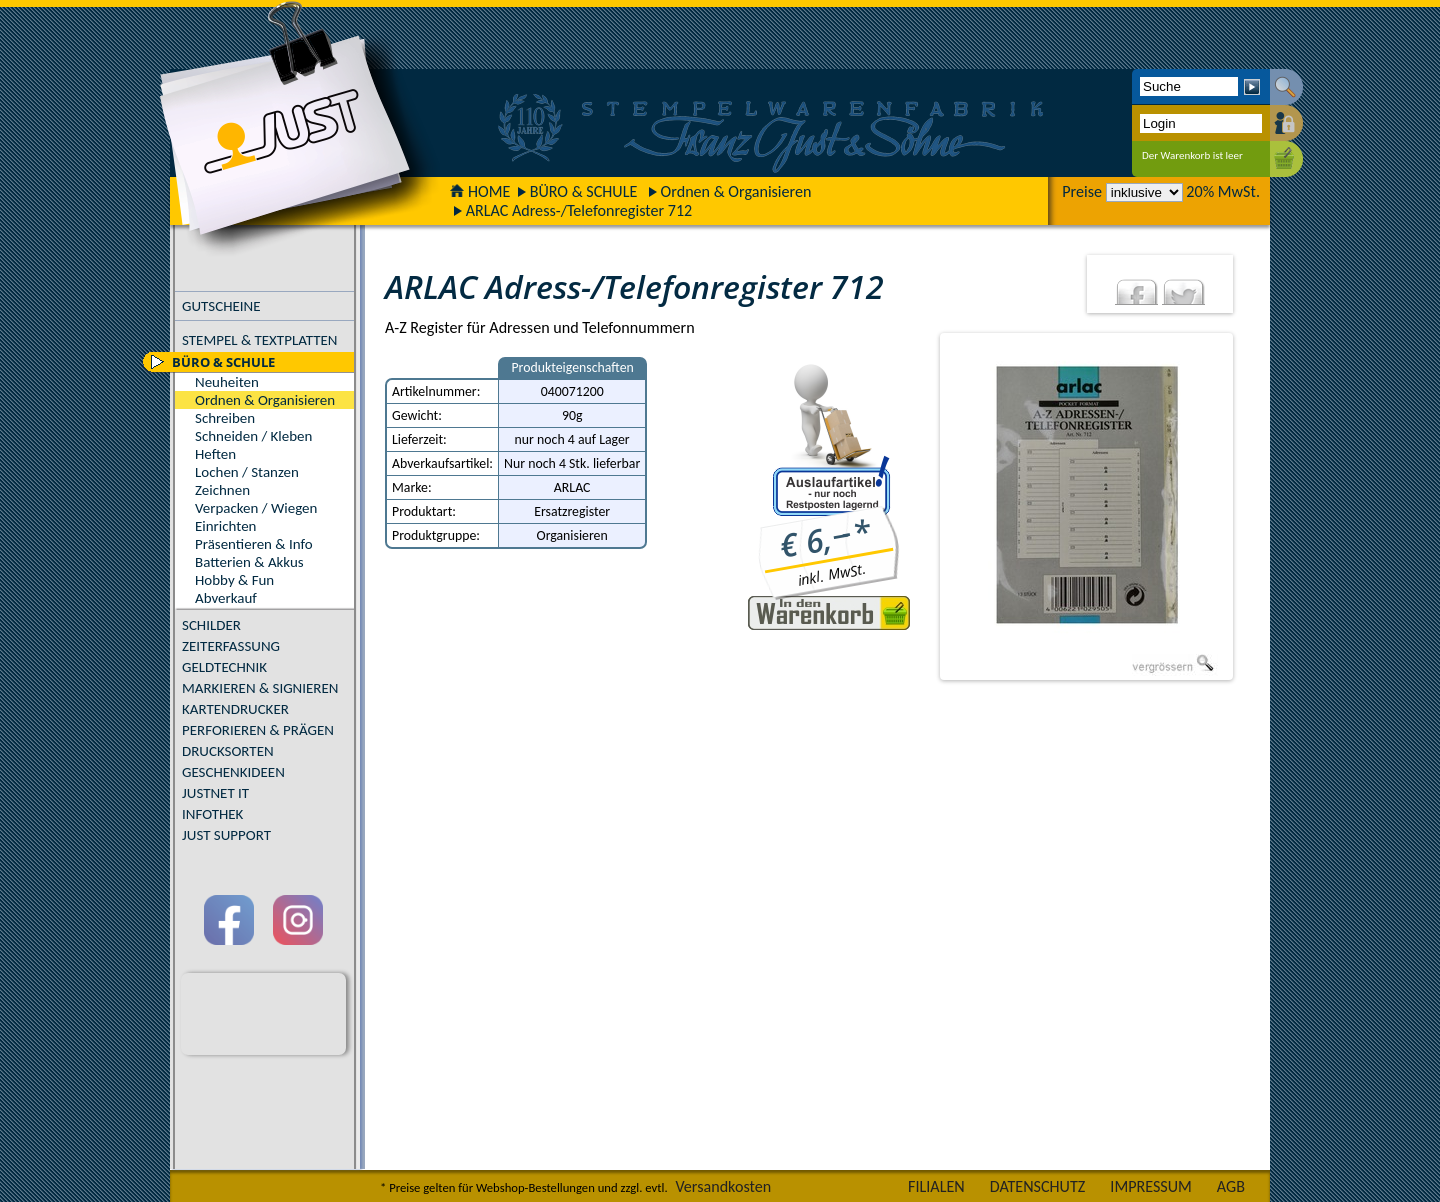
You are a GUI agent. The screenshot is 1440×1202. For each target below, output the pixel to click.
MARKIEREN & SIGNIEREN (260, 688)
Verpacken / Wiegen (256, 508)
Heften (215, 454)
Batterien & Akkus (249, 562)
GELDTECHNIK (224, 667)
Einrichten (225, 526)
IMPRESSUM (1151, 1186)
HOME (480, 191)
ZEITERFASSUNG (231, 646)
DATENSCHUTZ (1038, 1186)
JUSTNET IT (215, 793)
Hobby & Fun (234, 580)
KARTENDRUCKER (235, 709)
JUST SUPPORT (226, 835)
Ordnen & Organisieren (736, 191)
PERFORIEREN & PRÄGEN (258, 730)
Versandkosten (723, 1186)
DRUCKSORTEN (228, 751)
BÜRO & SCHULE (584, 191)
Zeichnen (222, 490)
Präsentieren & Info (254, 544)
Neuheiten (227, 382)
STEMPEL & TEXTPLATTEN (259, 340)
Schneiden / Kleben (253, 436)
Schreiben (225, 418)
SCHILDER (211, 625)
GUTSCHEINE (221, 306)
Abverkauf (226, 598)
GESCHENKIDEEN (233, 772)
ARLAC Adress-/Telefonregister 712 (579, 210)
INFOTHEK (212, 814)
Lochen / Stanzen (247, 472)
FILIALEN (936, 1186)
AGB (1231, 1186)
